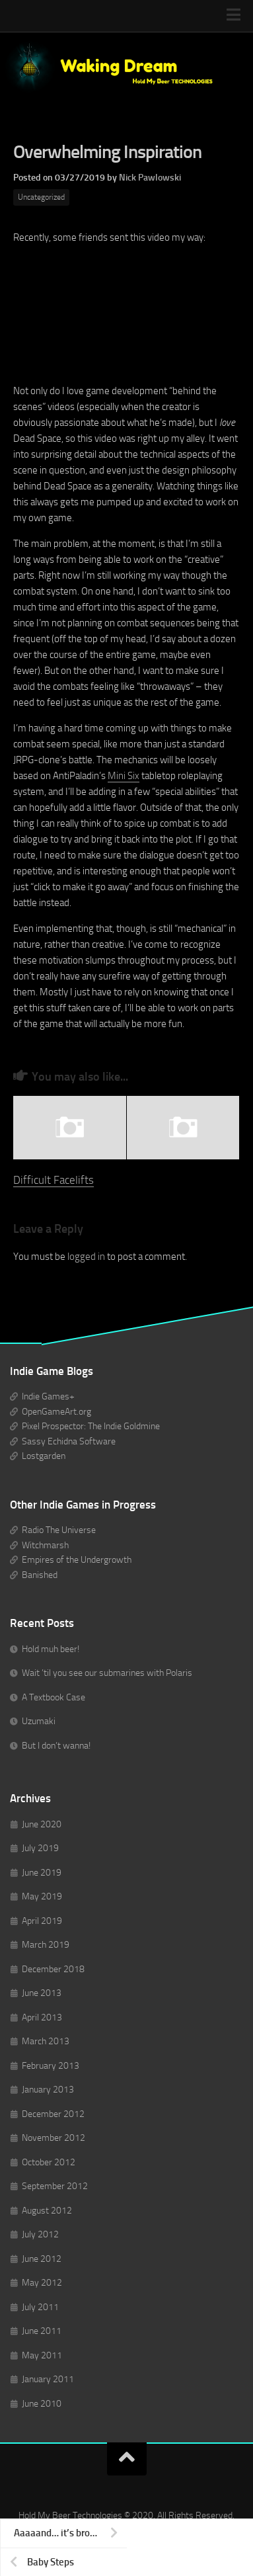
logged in (86, 1257)
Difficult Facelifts (53, 1179)
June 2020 (41, 1824)
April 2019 (42, 1921)
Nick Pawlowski (150, 177)
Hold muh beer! (50, 1649)
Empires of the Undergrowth (76, 1559)
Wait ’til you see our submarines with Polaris (107, 1673)
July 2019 (40, 1848)
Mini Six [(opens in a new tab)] (123, 776)
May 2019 (42, 1896)
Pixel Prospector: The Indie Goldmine (91, 1426)
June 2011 (41, 2331)
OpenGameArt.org (56, 1411)
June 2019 (41, 1872)
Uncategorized (41, 197)
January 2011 (48, 2379)
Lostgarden (43, 1456)
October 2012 (48, 2162)
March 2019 (45, 1944)
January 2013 (48, 2089)
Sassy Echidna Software (69, 1441)
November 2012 (53, 2137)
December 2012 (53, 2114)
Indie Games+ (48, 1396)
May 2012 (42, 2282)
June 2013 (41, 1993)
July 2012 (40, 2234)
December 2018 (53, 1969)
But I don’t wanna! (56, 1745)
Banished (39, 1575)
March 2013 (45, 2041)
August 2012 (47, 2210)
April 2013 (42, 2017)
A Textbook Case (53, 1697)
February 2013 (50, 2065)
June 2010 (41, 2403)
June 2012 (41, 2258)
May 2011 (42, 2355)
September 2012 (55, 2186)
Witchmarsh (45, 1545)
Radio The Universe (59, 1530)
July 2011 (40, 2307)
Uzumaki (38, 1721)
